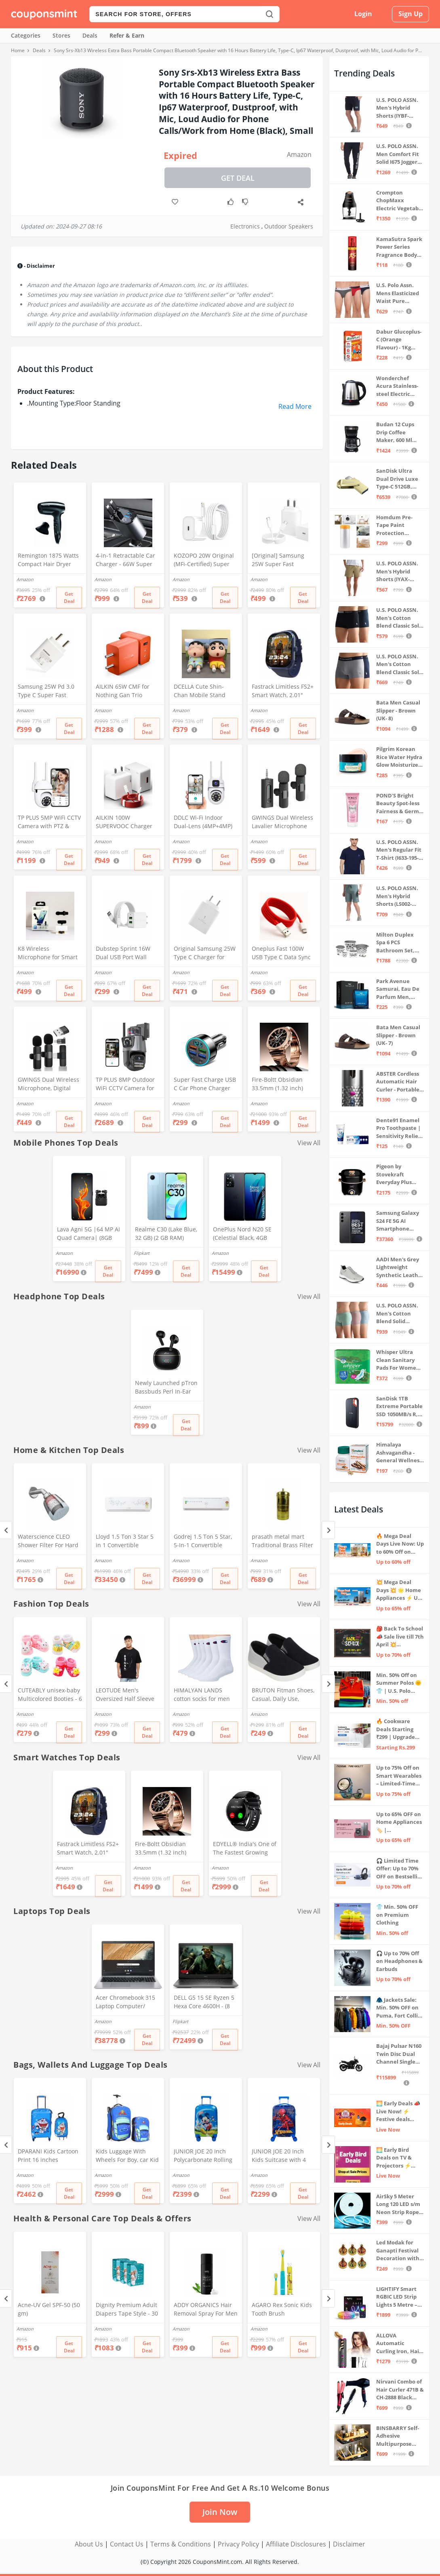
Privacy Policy (238, 2544)
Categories (25, 35)
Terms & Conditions (180, 2544)
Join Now (219, 2511)
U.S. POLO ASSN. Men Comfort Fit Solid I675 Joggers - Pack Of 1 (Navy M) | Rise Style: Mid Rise (400, 154)
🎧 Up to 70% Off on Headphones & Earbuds (399, 1961)
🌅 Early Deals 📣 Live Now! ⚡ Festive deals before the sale (398, 2111)
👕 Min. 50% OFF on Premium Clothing (397, 1914)
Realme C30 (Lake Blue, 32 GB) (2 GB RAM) (166, 1233)
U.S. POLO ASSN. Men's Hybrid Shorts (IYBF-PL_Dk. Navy (397, 108)
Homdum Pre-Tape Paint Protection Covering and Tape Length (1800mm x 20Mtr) (399, 525)
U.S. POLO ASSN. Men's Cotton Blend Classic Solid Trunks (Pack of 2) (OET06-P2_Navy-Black (400, 618)
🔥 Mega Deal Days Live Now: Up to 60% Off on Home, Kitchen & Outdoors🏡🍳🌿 (400, 1544)
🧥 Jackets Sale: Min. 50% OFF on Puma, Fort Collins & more (400, 2008)
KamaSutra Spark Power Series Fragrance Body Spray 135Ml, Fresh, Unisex (399, 247)
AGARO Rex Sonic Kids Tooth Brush (282, 2309)
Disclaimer (349, 2544)
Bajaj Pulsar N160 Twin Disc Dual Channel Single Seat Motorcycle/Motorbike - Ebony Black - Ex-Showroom (400, 2054)
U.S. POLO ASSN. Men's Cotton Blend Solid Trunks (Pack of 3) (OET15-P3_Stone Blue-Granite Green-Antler (399, 1314)
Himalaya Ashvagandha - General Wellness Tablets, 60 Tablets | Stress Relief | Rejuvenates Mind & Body (400, 1453)
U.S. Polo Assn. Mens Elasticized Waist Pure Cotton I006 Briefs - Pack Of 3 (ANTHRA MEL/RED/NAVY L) (399, 293)
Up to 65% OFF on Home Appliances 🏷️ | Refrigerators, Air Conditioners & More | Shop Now (399, 1822)
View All (308, 1142)
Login (363, 13)
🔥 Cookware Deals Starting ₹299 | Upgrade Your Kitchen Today (395, 1729)
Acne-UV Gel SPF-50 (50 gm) (49, 2309)
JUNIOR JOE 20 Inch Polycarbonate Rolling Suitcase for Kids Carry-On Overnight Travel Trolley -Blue (205, 2156)
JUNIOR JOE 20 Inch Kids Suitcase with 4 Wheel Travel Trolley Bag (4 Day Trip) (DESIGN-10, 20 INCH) (280, 2156)
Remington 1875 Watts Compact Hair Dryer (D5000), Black (48, 560)
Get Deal (238, 178)
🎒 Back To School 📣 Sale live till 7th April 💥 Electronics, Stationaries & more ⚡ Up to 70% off (400, 1637)
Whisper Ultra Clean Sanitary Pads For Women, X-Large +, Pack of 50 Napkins (399, 1360)
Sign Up (410, 13)
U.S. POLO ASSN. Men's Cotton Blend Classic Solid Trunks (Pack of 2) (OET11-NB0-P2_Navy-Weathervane (400, 665)
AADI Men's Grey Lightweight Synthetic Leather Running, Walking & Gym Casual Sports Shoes (400, 1268)
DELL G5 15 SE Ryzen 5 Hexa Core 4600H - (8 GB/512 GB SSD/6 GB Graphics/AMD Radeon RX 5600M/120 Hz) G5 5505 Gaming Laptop (204, 2002)
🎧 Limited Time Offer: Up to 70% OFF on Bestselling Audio (400, 1869)
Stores (61, 35)
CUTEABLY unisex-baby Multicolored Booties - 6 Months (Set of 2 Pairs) (50, 1695)
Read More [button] (295, 406)
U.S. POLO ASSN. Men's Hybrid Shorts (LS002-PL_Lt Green (397, 896)
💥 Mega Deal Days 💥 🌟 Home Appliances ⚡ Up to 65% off (398, 1590)
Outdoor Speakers (288, 226)
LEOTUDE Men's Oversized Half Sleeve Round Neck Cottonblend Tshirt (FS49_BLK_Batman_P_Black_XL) (127, 1695)
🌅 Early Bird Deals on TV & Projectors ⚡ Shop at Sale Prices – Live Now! (399, 2158)
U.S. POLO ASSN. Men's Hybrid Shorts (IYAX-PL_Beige (397, 572)
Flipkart (141, 1253)
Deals (89, 35)
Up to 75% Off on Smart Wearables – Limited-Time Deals (398, 1776)
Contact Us (126, 2544)
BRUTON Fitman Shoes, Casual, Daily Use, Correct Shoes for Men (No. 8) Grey (283, 1695)
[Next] (328, 1530)
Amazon (299, 154)
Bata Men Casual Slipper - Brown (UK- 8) (398, 710)
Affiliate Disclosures (296, 2544)
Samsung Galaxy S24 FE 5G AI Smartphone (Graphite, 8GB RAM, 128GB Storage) (397, 1221)
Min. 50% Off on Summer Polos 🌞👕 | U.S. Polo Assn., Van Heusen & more (398, 1683)
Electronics (245, 226)
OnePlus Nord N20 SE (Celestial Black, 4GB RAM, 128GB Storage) (242, 1234)
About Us (89, 2544)
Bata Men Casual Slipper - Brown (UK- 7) (398, 1035)
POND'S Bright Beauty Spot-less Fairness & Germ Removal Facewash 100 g (397, 804)
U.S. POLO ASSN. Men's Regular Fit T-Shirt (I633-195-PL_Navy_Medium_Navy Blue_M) (399, 850)
